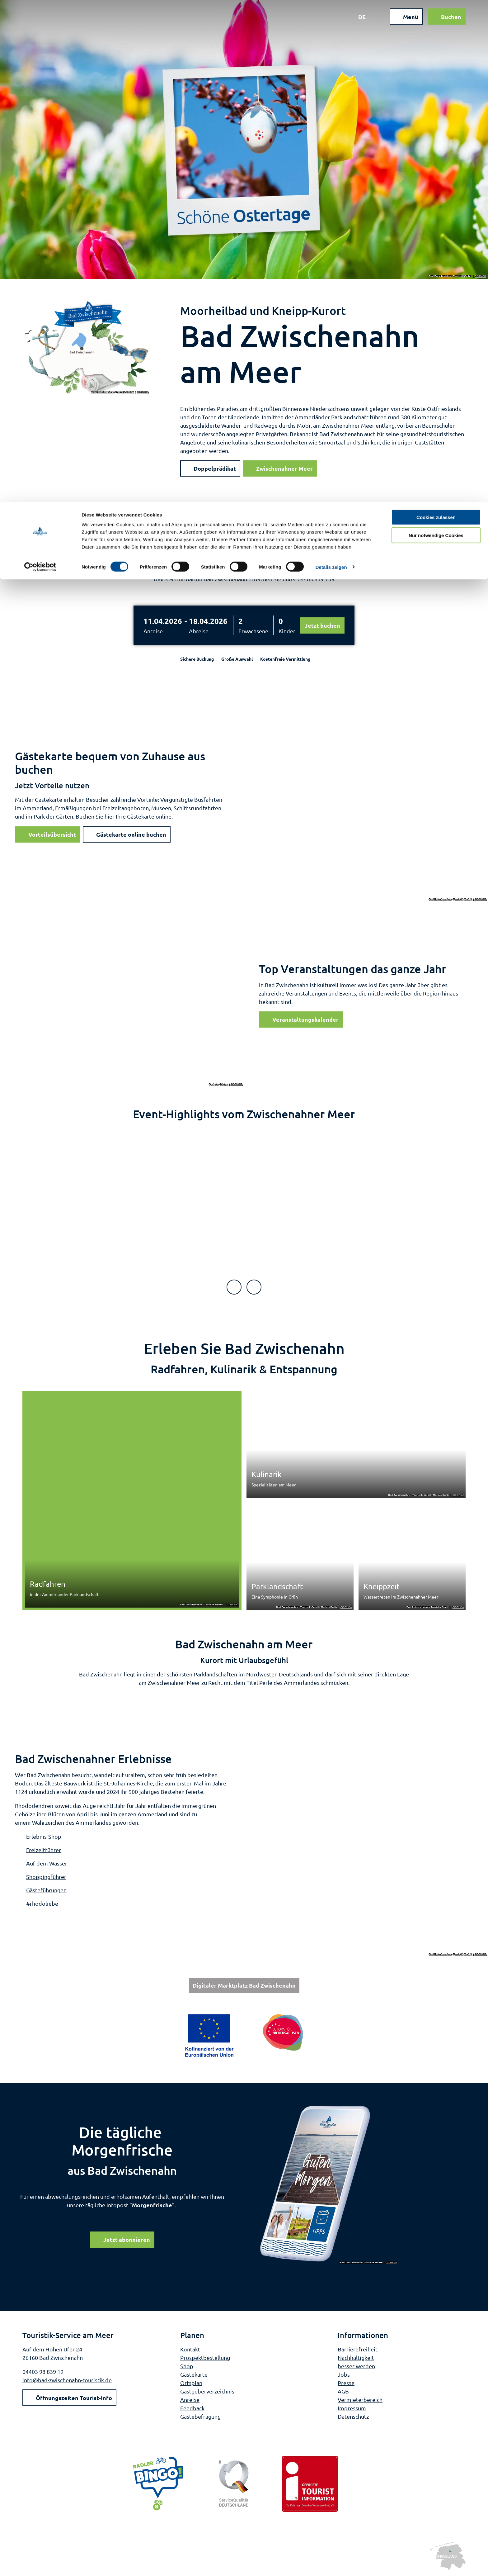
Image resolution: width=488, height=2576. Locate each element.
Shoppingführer (46, 1876)
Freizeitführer (43, 1849)
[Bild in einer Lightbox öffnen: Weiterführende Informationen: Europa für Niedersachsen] (244, 2035)
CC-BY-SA (481, 276)
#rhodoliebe (42, 1903)
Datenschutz (353, 2416)
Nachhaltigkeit (356, 2357)
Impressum (352, 2407)
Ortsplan (191, 2382)
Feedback (192, 2407)
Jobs (344, 2374)
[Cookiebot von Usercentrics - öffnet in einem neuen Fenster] (40, 65)
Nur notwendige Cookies (436, 33)
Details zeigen (331, 65)
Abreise (199, 631)
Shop (186, 2365)
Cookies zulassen (436, 15)
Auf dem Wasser (46, 1863)
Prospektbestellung (205, 2357)
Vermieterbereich (360, 2399)
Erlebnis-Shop (43, 1836)
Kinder (287, 631)
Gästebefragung (200, 2416)
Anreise (153, 631)
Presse (346, 2382)
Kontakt (190, 2348)
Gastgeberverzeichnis (207, 2391)
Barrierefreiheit (358, 2348)
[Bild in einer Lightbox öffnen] (329, 2184)
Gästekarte (194, 2374)
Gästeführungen (46, 1890)
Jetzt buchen (322, 625)
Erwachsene (253, 631)
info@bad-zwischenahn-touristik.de (67, 2379)
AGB (343, 2391)
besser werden (356, 2365)
